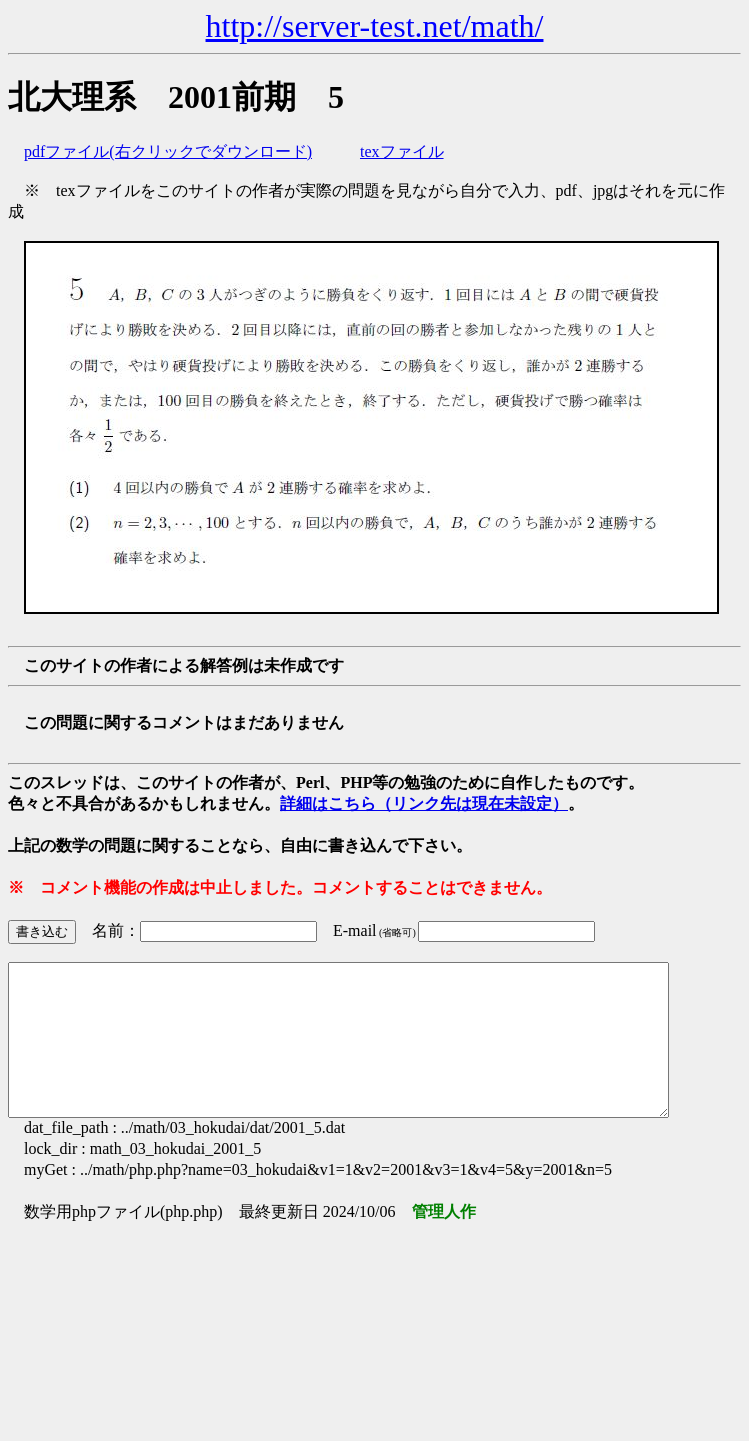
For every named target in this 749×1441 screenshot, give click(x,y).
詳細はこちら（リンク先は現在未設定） (424, 803)
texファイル (402, 151)
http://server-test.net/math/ (375, 26)
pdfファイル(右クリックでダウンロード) (168, 151)
